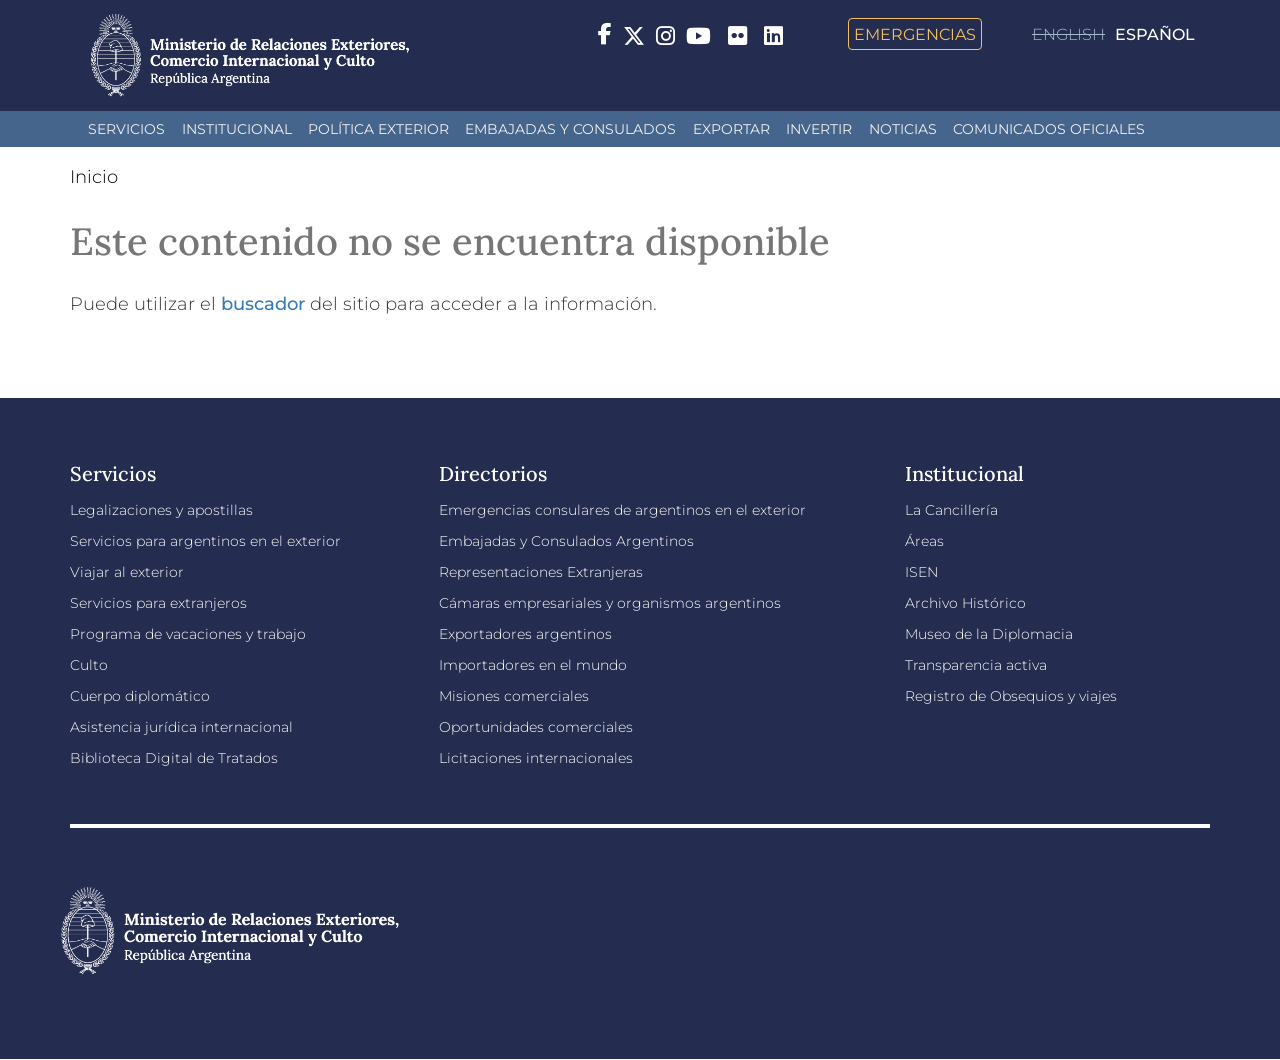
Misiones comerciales (514, 696)
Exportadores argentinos (525, 634)
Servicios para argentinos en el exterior (205, 541)
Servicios (126, 129)
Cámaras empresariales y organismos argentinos (610, 603)
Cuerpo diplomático (140, 696)
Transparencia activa (976, 665)
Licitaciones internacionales (536, 758)
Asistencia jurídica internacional (181, 727)
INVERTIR (819, 129)
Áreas (924, 541)
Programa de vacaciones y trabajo (188, 634)
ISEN (921, 572)
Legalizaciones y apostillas (161, 510)
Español (1155, 34)
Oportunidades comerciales (536, 727)
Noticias (903, 129)
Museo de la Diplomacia (989, 634)
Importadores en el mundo (533, 665)
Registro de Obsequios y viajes (1011, 696)
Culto (89, 665)
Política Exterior (378, 129)
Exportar (731, 129)
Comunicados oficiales (1049, 129)
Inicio (94, 177)
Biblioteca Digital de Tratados (174, 758)
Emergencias (915, 34)
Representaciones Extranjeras (541, 572)
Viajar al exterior (127, 572)
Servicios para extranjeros (158, 603)
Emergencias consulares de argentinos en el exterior (622, 510)
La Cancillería (951, 510)
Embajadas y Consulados (570, 129)
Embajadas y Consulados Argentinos (566, 541)
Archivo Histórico (965, 603)
